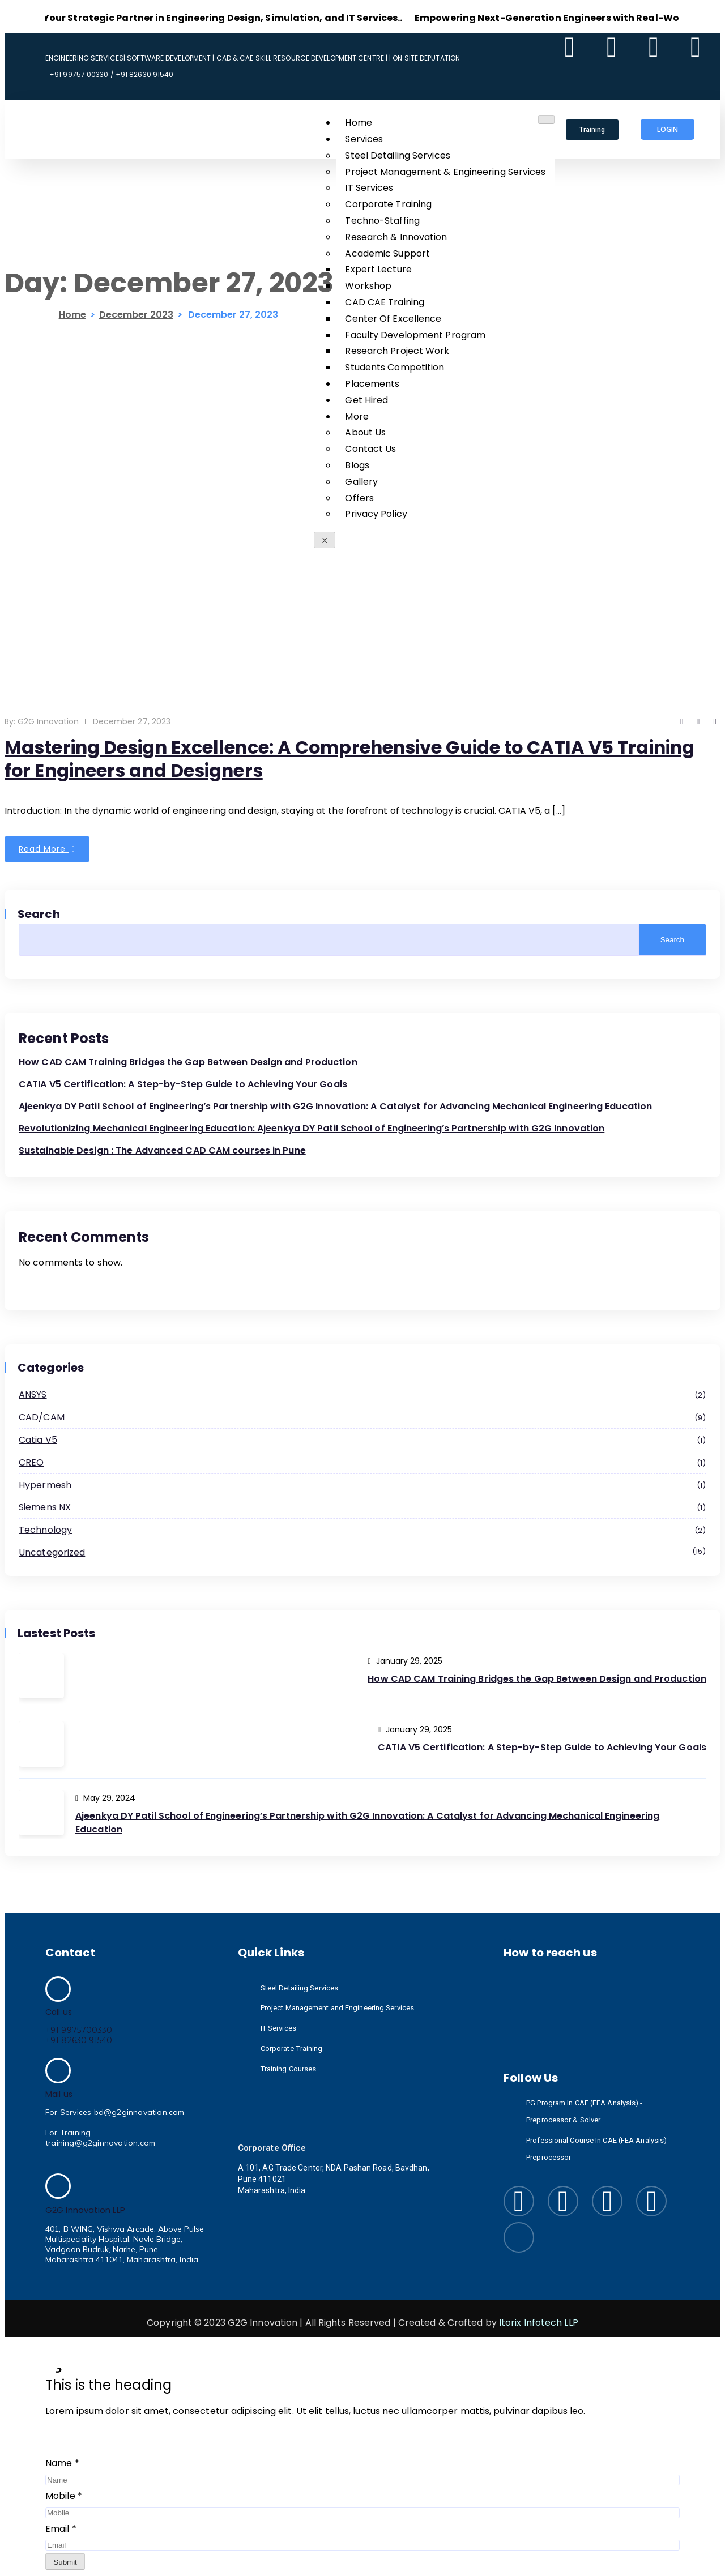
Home (358, 122)
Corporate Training (388, 204)
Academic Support (387, 253)
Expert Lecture (378, 269)
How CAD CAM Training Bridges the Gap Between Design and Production (188, 1062)
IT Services (369, 187)
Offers (359, 498)
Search (39, 914)
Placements (372, 383)
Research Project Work (397, 350)
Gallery (361, 481)
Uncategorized (362, 1552)
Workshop (368, 285)
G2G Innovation (48, 721)
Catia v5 (362, 1440)
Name (62, 2463)
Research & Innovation (396, 236)
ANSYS (362, 1395)
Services (364, 139)
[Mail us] (58, 2070)
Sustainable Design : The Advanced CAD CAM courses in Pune (162, 1150)
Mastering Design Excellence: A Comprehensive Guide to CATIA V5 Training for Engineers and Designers (355, 759)
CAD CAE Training (384, 302)
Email (60, 2528)
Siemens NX (362, 1508)
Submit (64, 2562)
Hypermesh (362, 1485)
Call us (58, 2012)
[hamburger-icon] (546, 119)
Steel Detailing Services (397, 155)
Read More (47, 849)
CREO (362, 1463)
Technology (362, 1530)
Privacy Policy (376, 513)
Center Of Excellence (393, 318)
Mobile (63, 2495)
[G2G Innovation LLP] (58, 2186)
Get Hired (366, 400)
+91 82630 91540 (79, 2040)
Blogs (357, 465)
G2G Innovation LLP (85, 2210)
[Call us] (58, 1989)
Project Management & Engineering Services (445, 171)
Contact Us (370, 448)
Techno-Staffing (382, 220)
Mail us (58, 2094)
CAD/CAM (362, 1417)
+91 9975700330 (78, 2030)
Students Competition (394, 367)
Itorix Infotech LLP (538, 2322)
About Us (365, 432)
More (356, 416)
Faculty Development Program (415, 334)
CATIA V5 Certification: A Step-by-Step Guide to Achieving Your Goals (183, 1084)
